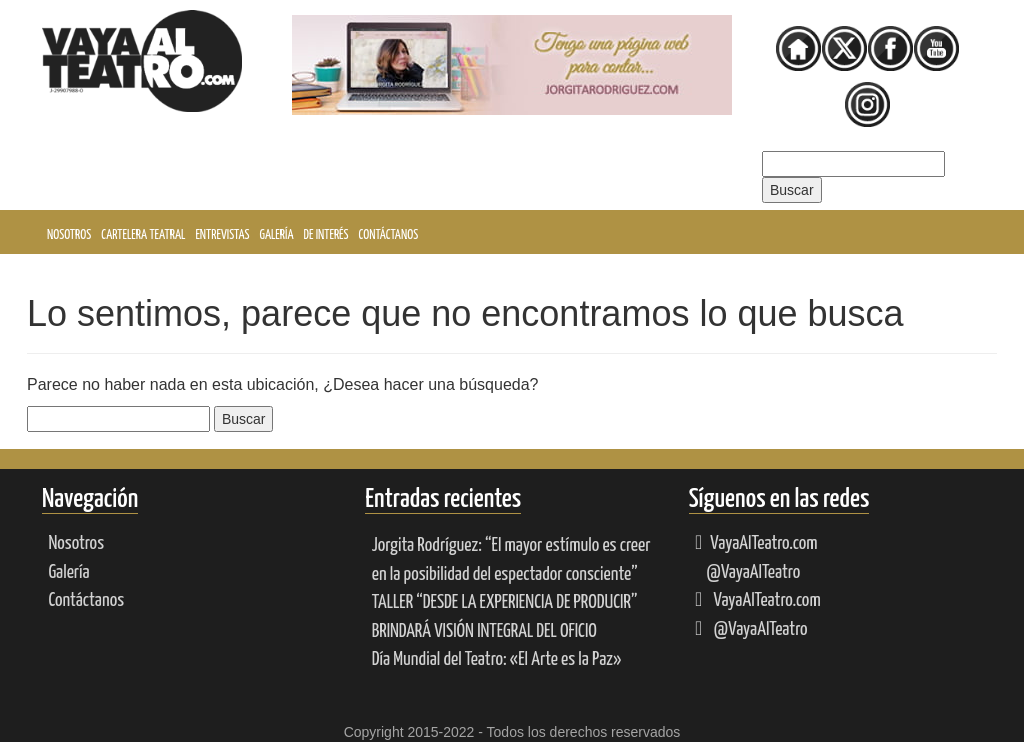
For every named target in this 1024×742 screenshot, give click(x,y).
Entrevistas (222, 235)
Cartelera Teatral (143, 235)
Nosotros (69, 235)
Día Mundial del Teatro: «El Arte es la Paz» (497, 659)
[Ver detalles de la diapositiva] (512, 65)
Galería (277, 235)
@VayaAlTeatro (751, 572)
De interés (326, 235)
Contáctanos (389, 235)
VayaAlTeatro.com (756, 543)
